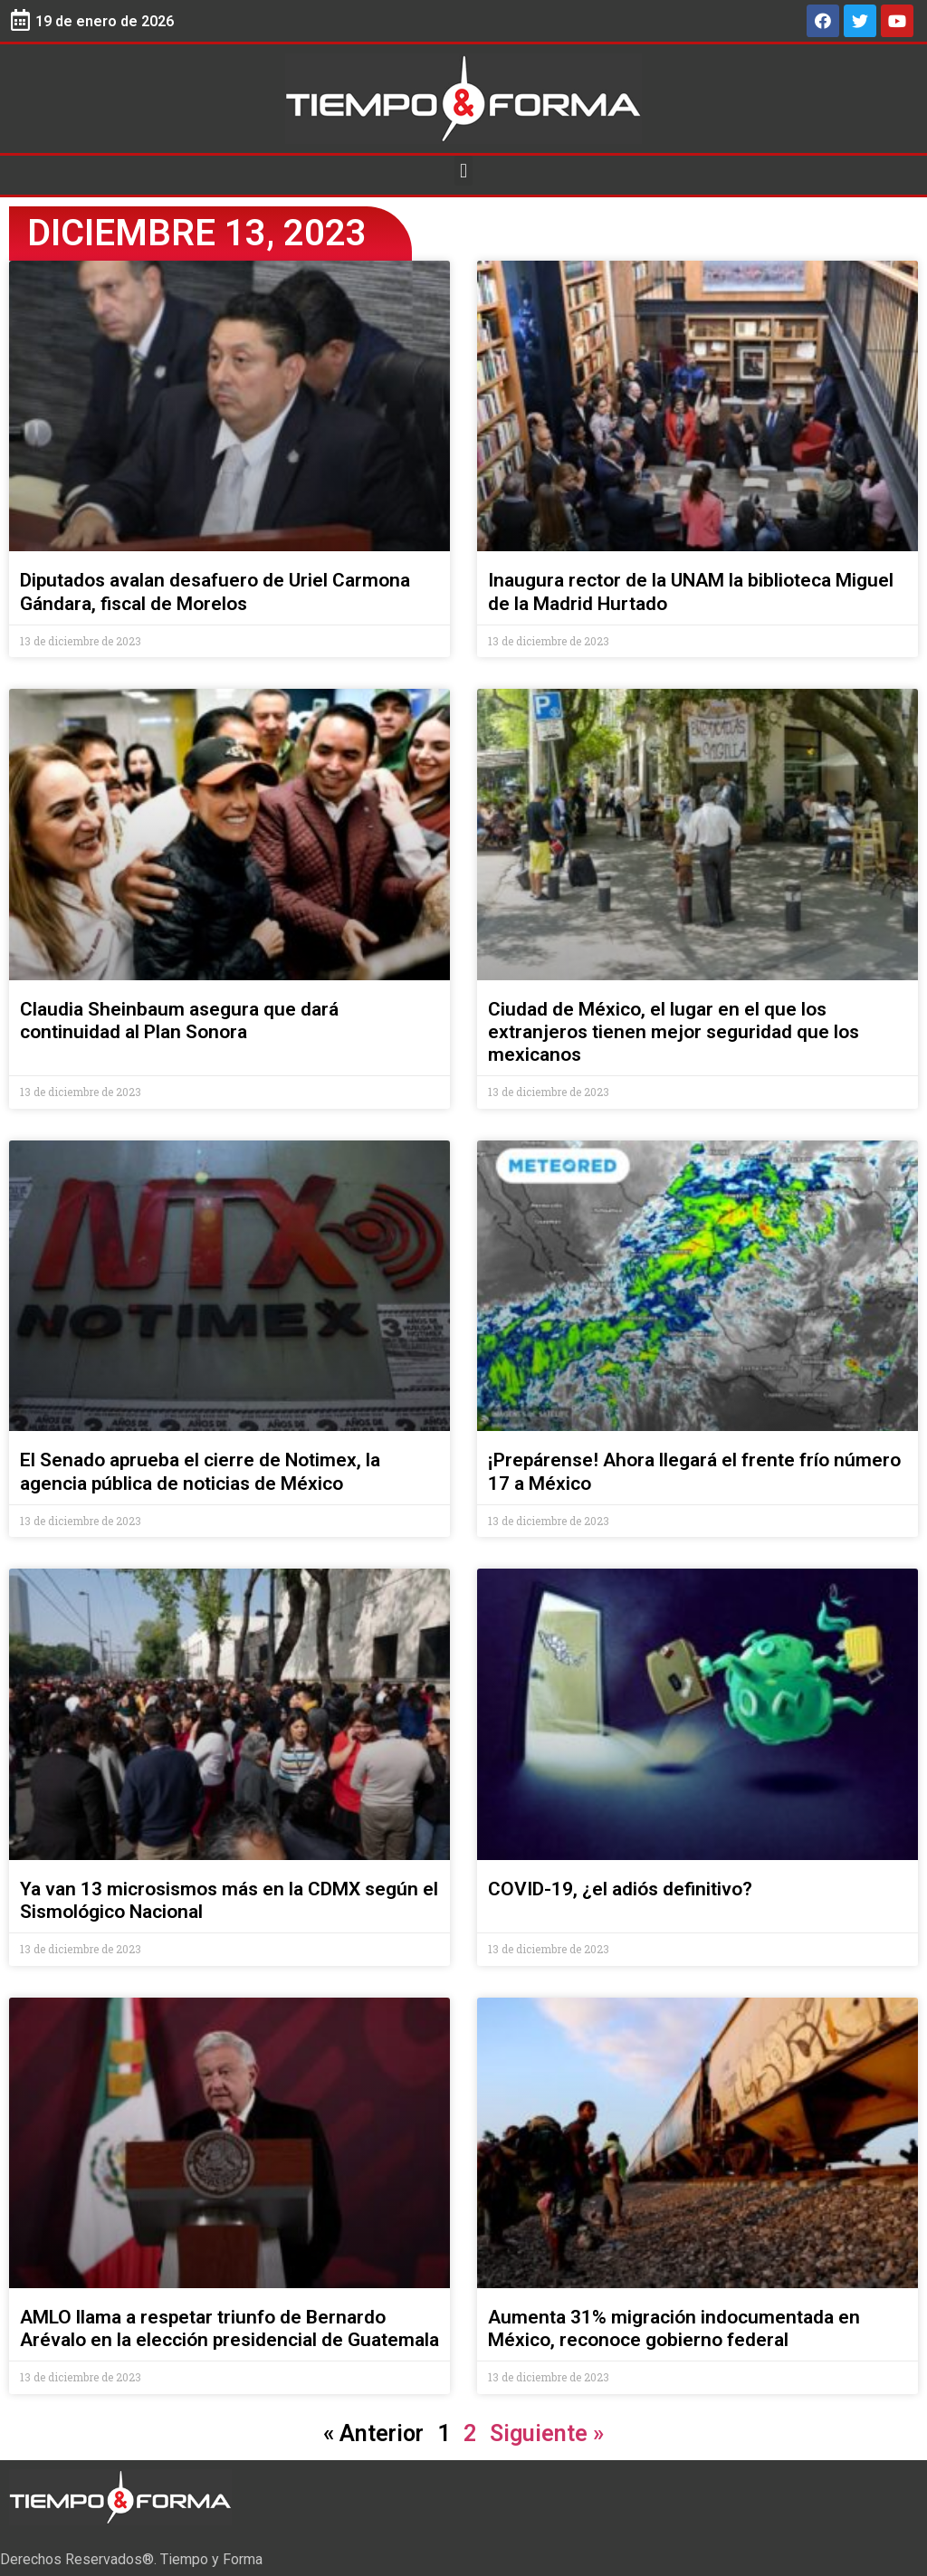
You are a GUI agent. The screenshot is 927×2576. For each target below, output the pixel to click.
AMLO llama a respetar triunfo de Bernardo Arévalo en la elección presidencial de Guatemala (229, 2328)
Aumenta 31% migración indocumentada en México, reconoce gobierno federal (674, 2328)
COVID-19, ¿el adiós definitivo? (620, 1889)
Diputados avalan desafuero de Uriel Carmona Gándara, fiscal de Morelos (215, 591)
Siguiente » (547, 2433)
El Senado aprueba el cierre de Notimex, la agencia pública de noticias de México (200, 1471)
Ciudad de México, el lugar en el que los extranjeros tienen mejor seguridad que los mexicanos (673, 1031)
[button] (463, 171)
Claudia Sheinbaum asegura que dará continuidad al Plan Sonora (179, 1020)
